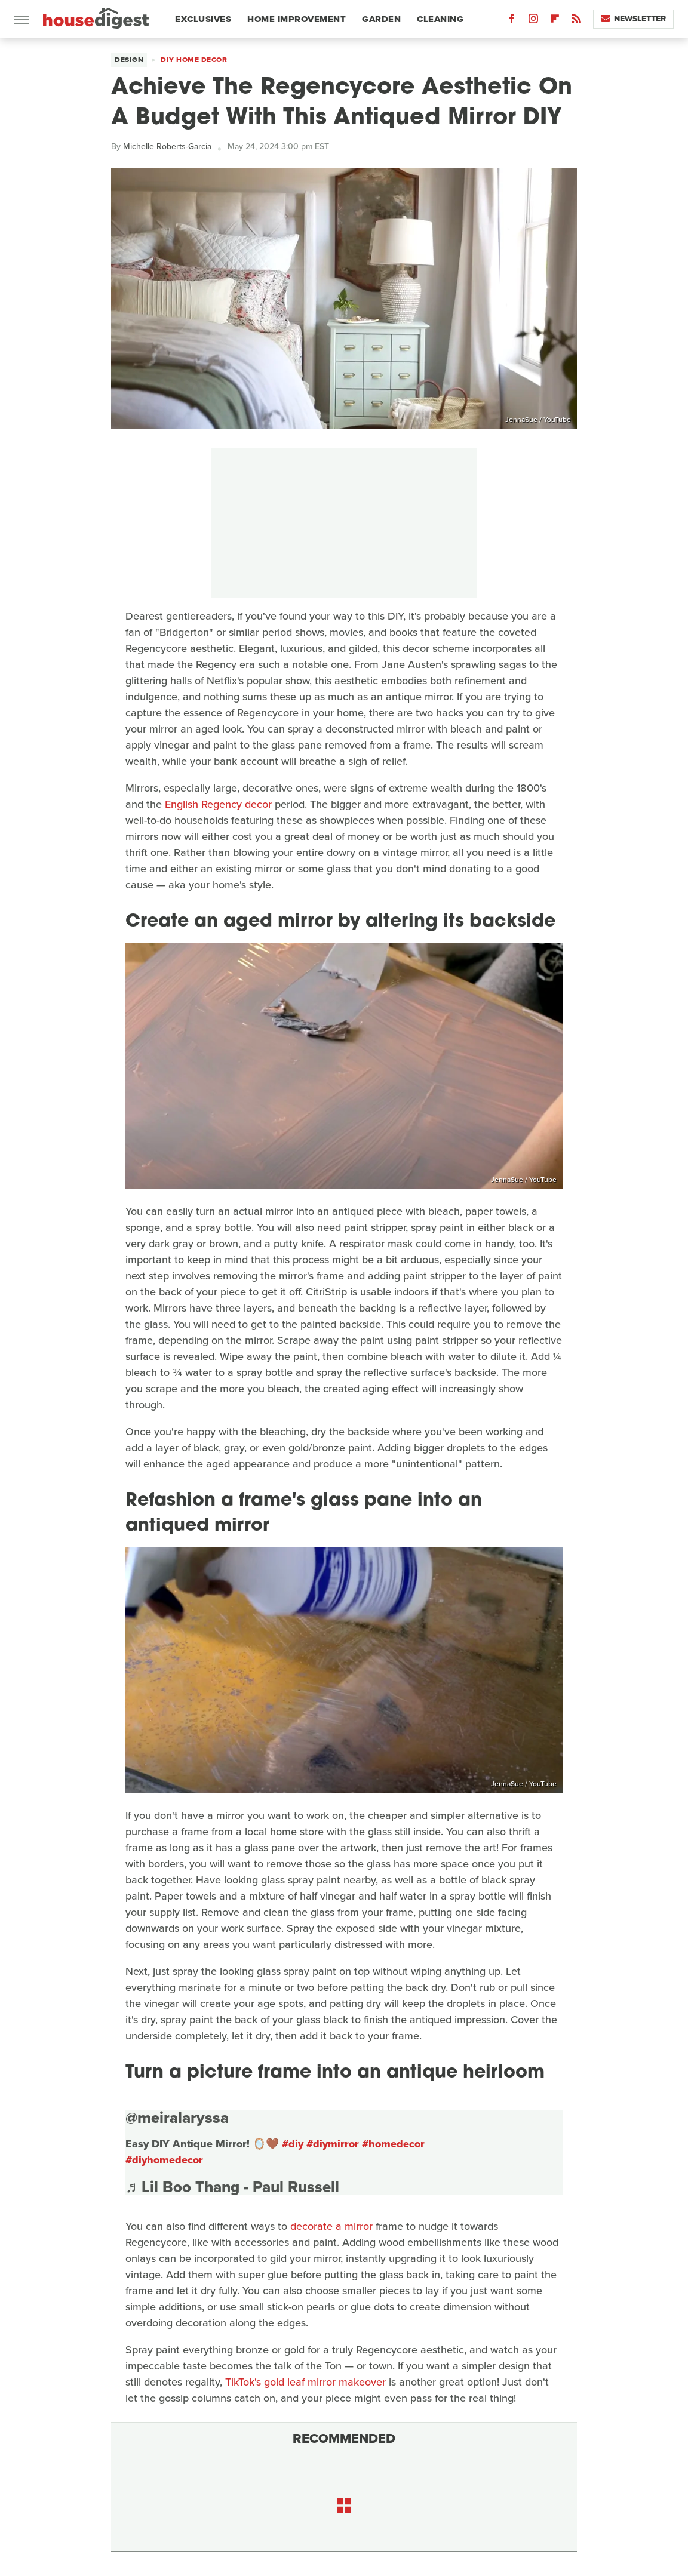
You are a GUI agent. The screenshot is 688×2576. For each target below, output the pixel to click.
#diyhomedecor (164, 2160)
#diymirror (332, 2144)
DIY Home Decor (194, 59)
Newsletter (633, 19)
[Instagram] (533, 21)
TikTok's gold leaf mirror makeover (305, 2382)
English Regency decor (218, 804)
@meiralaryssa (177, 2117)
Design (129, 59)
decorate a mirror (331, 2226)
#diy (292, 2144)
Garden (381, 19)
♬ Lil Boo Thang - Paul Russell (232, 2186)
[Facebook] (512, 21)
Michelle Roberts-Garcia (167, 146)
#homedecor (393, 2144)
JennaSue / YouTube (538, 419)
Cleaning (440, 19)
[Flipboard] (555, 21)
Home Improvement (296, 19)
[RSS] (576, 21)
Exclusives (203, 19)
